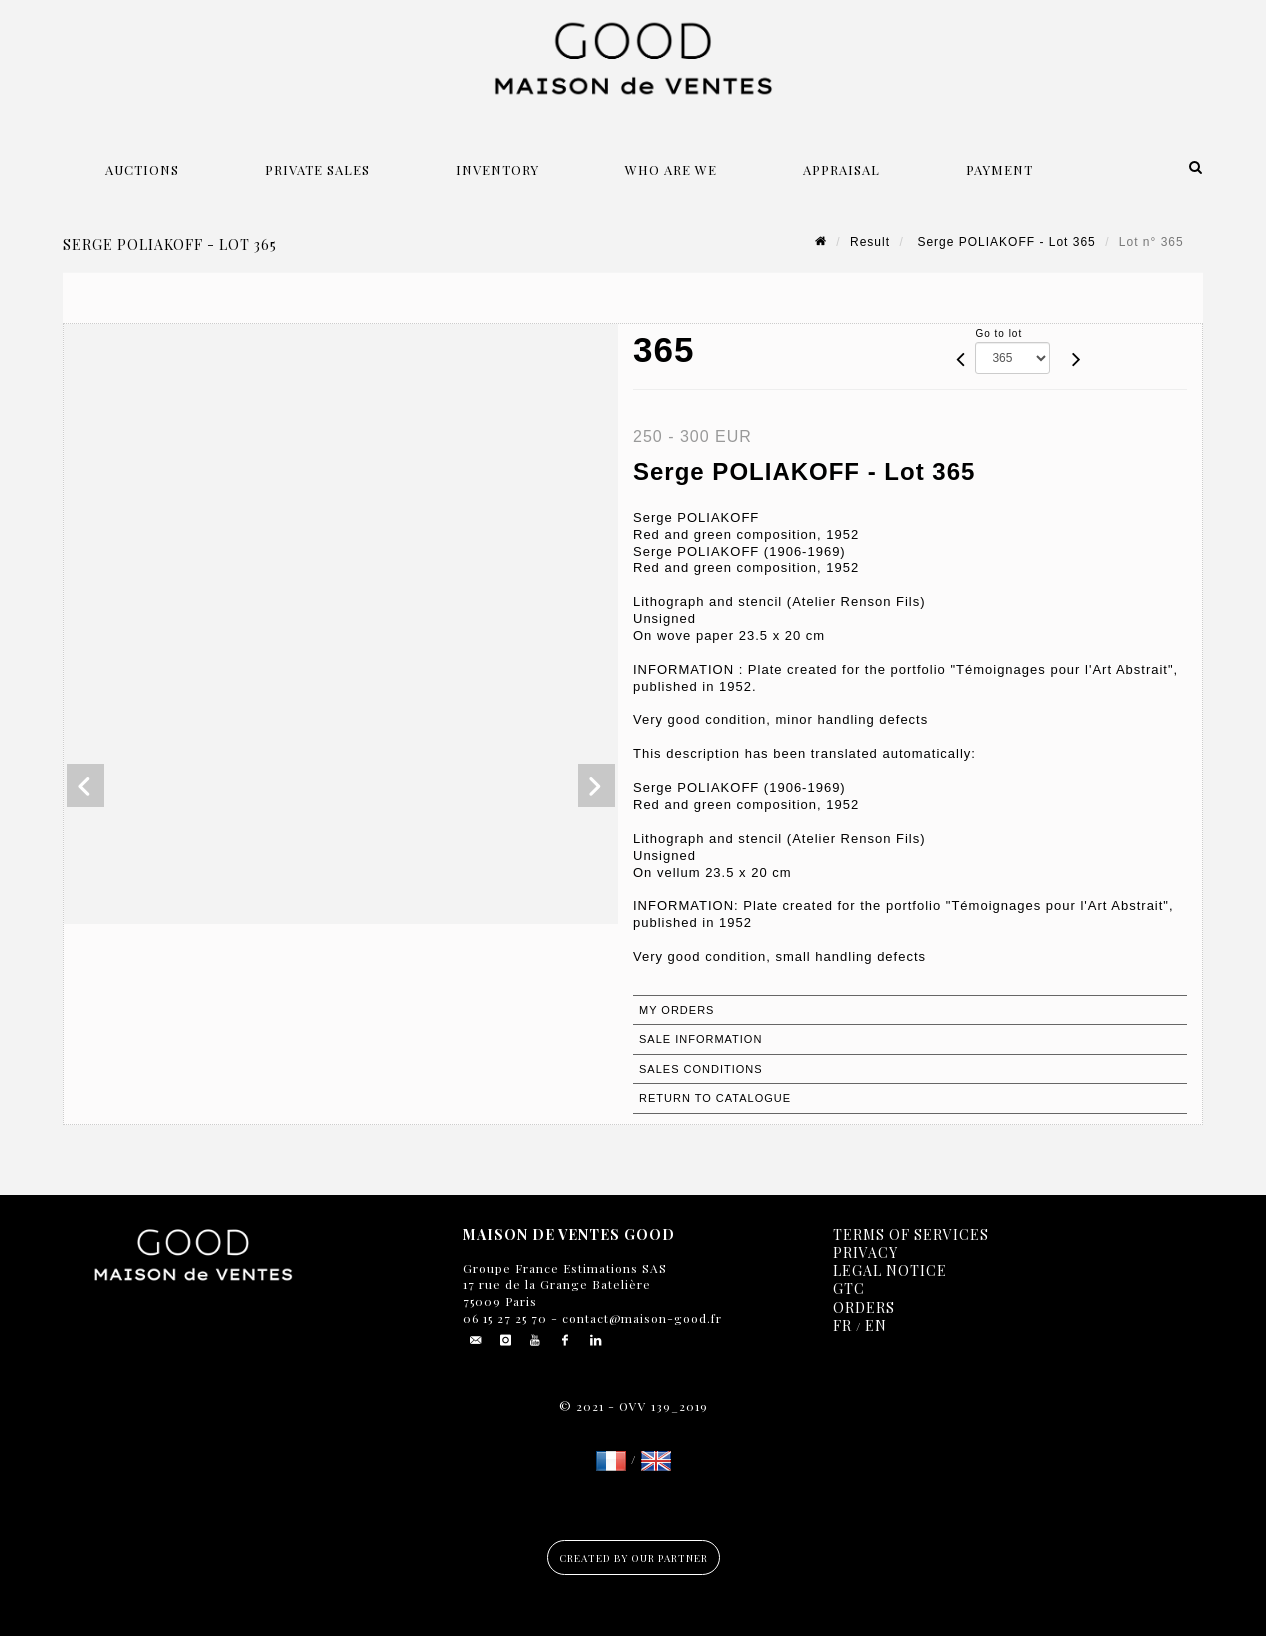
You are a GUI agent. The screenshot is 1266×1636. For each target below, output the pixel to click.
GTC (849, 1288)
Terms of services (911, 1234)
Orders (864, 1307)
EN (876, 1325)
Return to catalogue (715, 1098)
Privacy (865, 1252)
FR (842, 1325)
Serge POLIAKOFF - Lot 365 (1004, 242)
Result (870, 242)
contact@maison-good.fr (640, 1318)
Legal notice (890, 1270)
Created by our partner (633, 1558)
